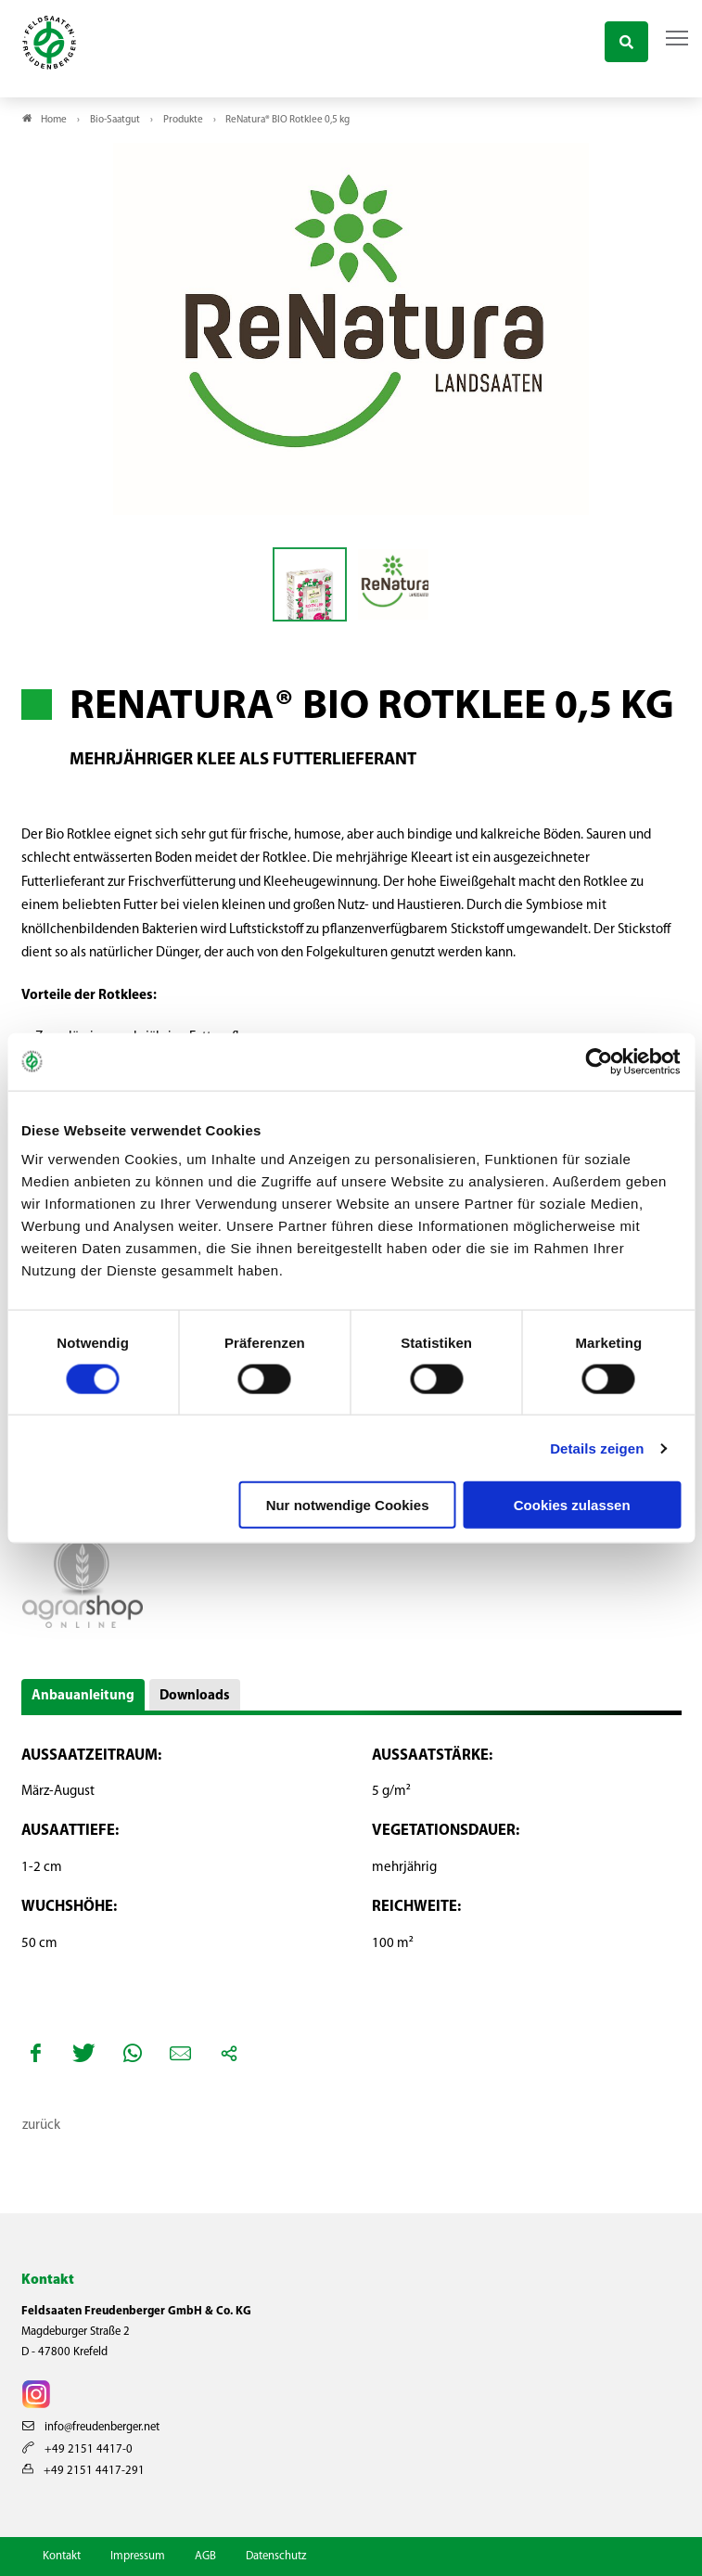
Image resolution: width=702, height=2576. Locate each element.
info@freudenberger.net (91, 2427)
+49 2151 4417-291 (83, 2471)
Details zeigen (597, 1447)
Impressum (137, 2556)
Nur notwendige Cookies (347, 1505)
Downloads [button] (195, 1696)
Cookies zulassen (572, 1505)
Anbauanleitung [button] (83, 1696)
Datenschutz (276, 2556)
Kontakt (62, 2556)
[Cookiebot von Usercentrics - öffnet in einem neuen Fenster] (599, 1061)
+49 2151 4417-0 (77, 2449)
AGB (205, 2556)
